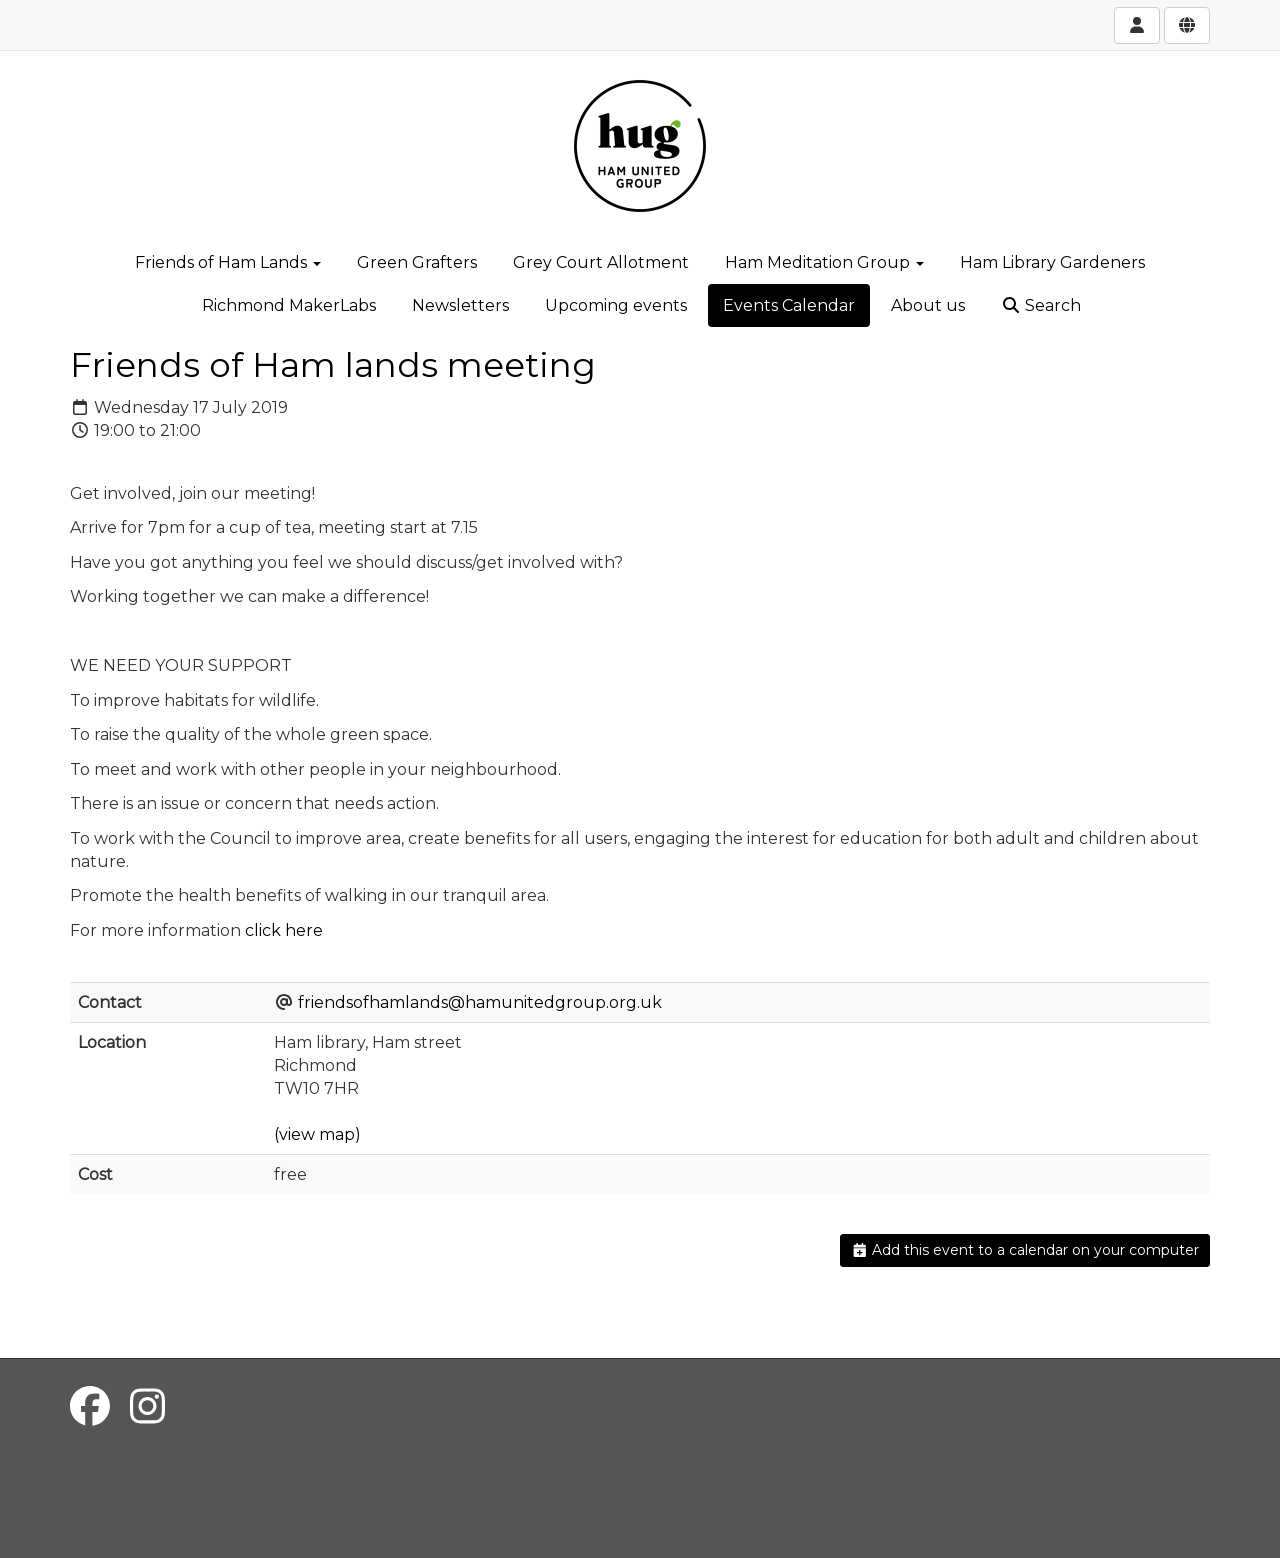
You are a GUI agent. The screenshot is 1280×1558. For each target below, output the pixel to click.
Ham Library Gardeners (1052, 262)
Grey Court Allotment (601, 262)
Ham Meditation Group (824, 262)
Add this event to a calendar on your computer (1025, 1250)
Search (1041, 305)
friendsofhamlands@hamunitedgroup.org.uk (480, 1002)
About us (928, 305)
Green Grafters (417, 262)
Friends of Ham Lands (228, 262)
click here (284, 930)
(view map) (317, 1134)
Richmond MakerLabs (289, 305)
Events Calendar (789, 305)
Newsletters (460, 305)
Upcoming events (616, 305)
